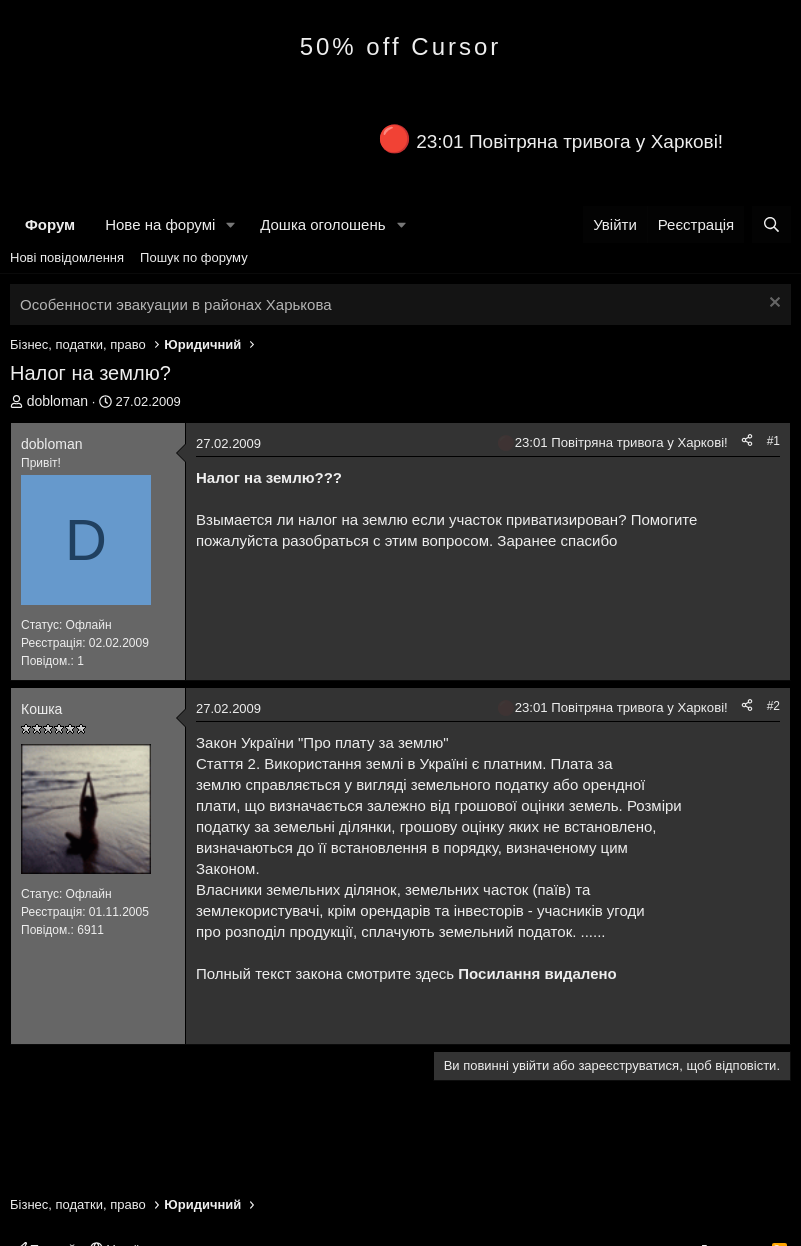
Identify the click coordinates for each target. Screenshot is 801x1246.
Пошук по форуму (194, 257)
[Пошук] (771, 224)
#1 (773, 441)
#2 (773, 706)
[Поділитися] (747, 441)
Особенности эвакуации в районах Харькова (176, 304)
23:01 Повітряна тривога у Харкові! (569, 141)
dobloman (58, 401)
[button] (231, 224)
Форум (50, 224)
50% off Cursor (401, 46)
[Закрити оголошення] (772, 304)
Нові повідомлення (67, 257)
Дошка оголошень (322, 224)
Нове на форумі (160, 224)
